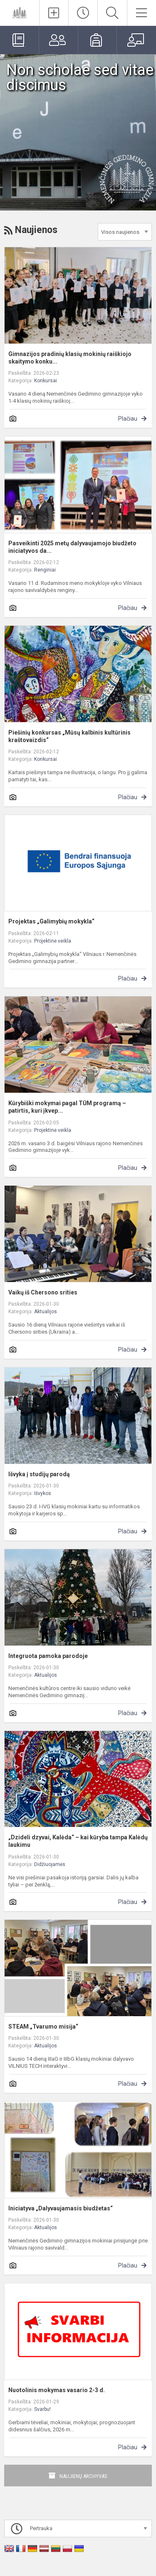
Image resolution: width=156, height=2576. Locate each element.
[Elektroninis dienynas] (19, 40)
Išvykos (42, 1493)
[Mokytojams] (136, 40)
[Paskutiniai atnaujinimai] (83, 13)
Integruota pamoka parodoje (48, 1656)
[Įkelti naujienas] (54, 13)
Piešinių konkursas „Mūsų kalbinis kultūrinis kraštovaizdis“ (69, 736)
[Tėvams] (58, 40)
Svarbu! (42, 2409)
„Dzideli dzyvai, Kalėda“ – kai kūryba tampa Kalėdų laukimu (78, 1841)
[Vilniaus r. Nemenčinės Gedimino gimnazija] (19, 12)
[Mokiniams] (97, 40)
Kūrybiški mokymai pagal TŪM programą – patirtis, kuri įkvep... (67, 1107)
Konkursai (45, 381)
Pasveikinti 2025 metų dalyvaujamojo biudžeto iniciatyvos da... (72, 547)
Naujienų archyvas (83, 2476)
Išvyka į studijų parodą (39, 1474)
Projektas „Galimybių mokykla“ (51, 921)
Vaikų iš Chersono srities (42, 1292)
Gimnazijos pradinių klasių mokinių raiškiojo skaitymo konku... (69, 358)
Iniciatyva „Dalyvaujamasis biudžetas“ (60, 2208)
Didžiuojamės (49, 1864)
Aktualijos (45, 1311)
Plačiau (127, 418)
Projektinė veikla (52, 941)
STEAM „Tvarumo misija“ (43, 2026)
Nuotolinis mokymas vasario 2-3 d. (56, 2390)
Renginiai (45, 570)
